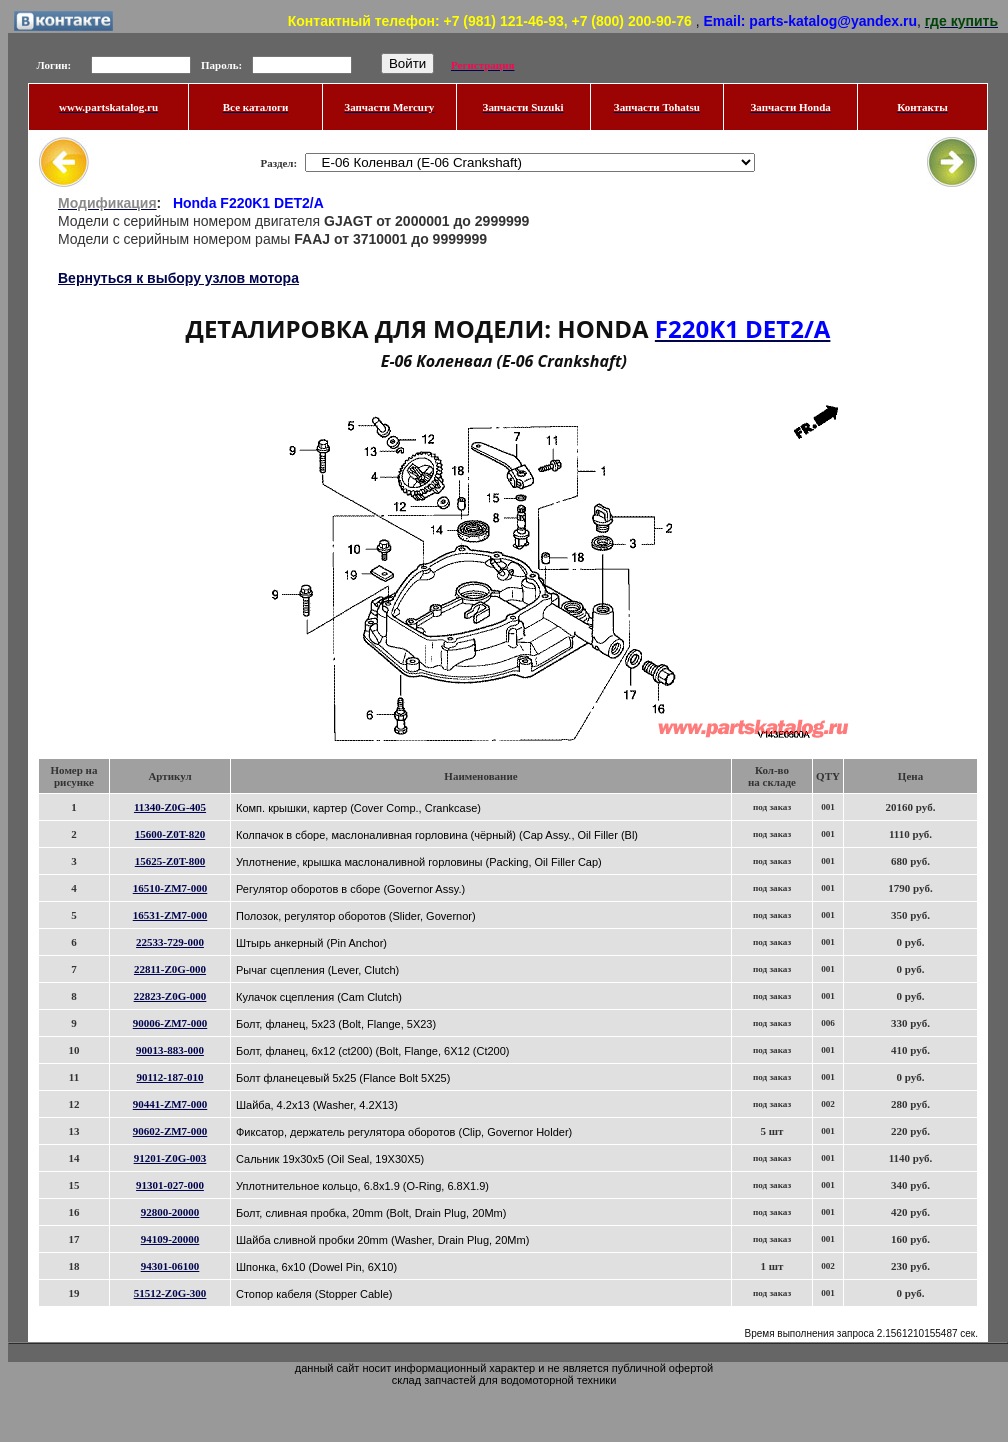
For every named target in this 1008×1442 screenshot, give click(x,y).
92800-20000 (170, 1212)
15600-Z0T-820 (170, 834)
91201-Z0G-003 (170, 1158)
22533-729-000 (170, 942)
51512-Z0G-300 (170, 1293)
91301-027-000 (170, 1185)
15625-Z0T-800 (170, 861)
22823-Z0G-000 (170, 996)
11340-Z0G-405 (170, 807)
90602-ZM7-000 (170, 1131)
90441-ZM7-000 (170, 1104)
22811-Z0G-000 (170, 969)
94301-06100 (170, 1266)
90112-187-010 (169, 1077)
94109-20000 (170, 1239)
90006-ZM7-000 (170, 1023)
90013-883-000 (170, 1050)
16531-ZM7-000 (170, 915)
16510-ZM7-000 (170, 888)
